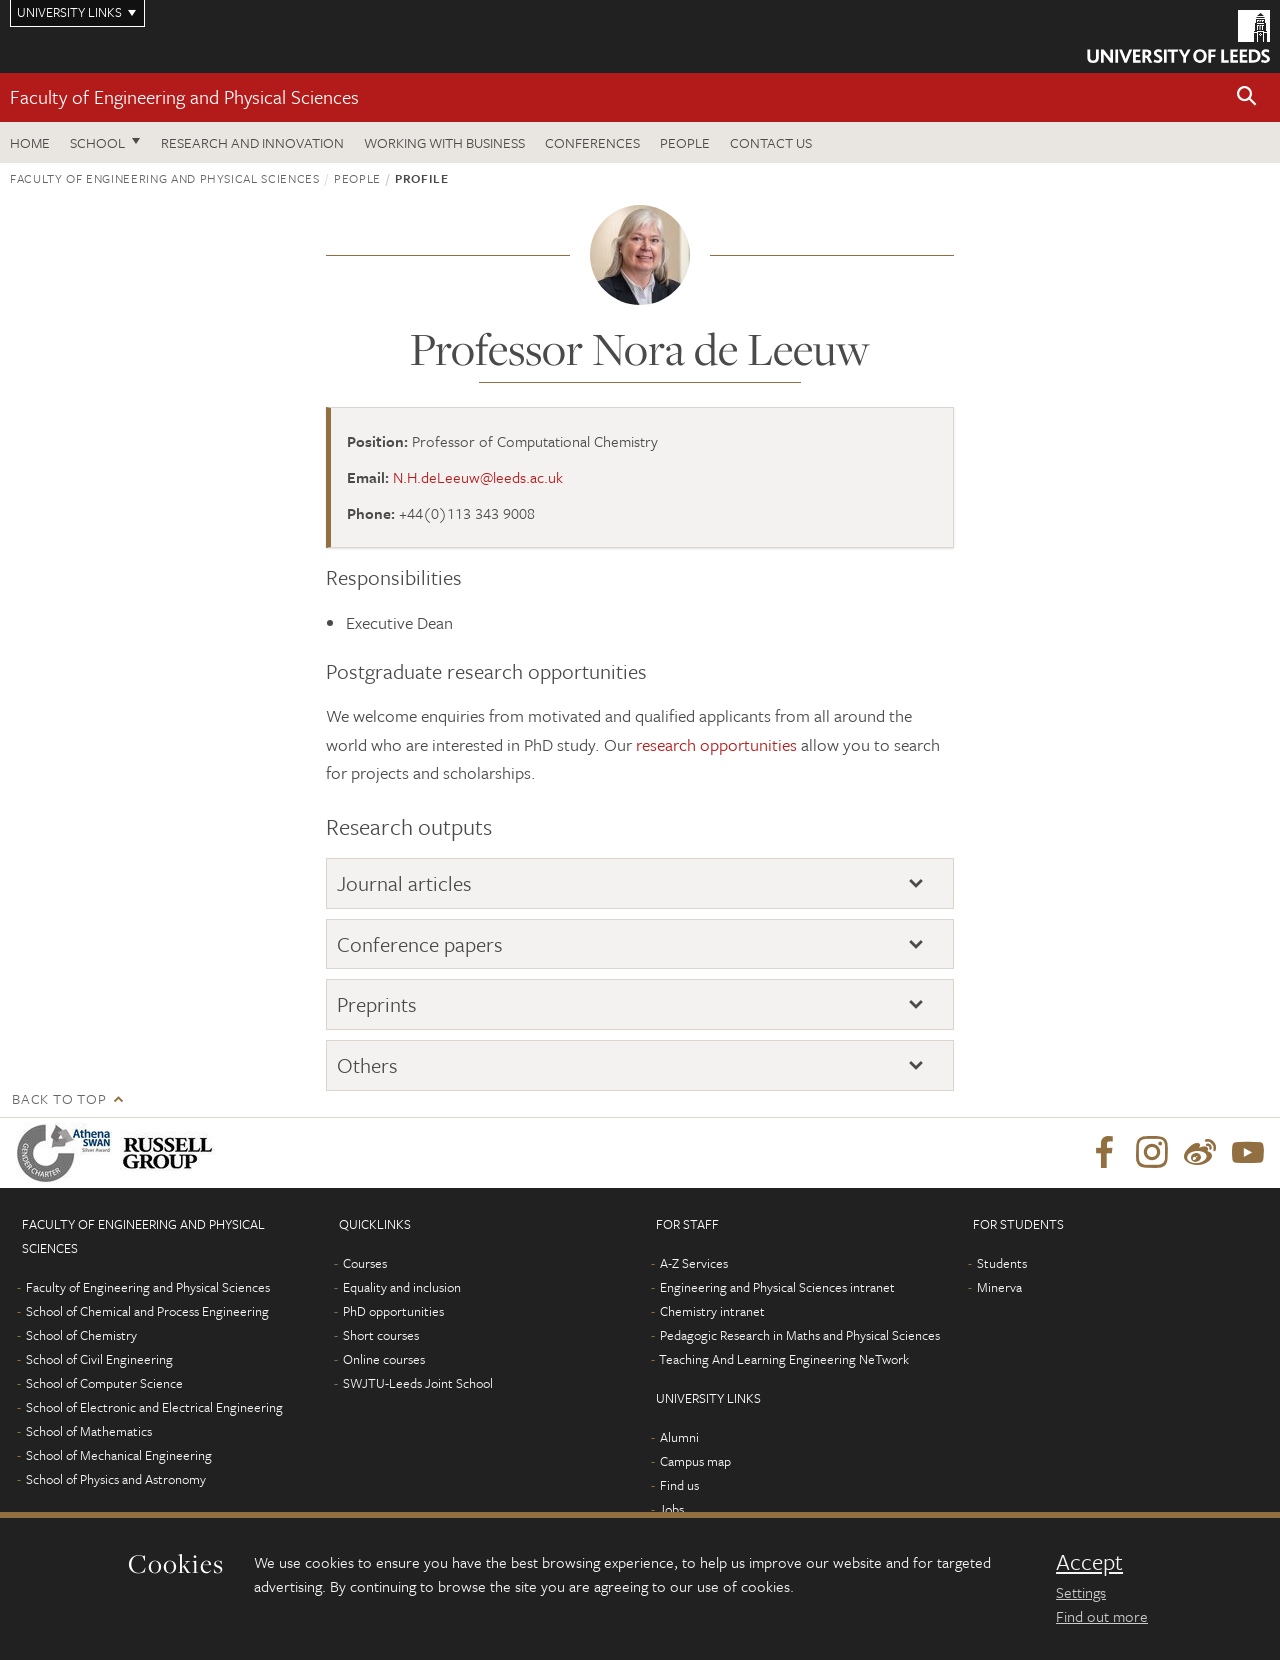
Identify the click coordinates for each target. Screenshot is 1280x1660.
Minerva (999, 1287)
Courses (365, 1263)
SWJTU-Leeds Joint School (418, 1383)
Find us (679, 1485)
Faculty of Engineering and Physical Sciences (184, 96)
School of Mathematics (89, 1431)
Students (1002, 1263)
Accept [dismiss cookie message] (1089, 1562)
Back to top (59, 1098)
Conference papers (420, 944)
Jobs (671, 1509)
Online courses (384, 1359)
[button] (1247, 97)
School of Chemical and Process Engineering (147, 1311)
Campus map (695, 1461)
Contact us (771, 142)
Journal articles (404, 883)
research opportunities (716, 744)
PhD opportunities (393, 1311)
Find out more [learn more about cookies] (1102, 1616)
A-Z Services (694, 1263)
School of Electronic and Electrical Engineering (154, 1407)
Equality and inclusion (402, 1287)
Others (367, 1065)
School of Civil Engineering (99, 1359)
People (685, 142)
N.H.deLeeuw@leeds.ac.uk (478, 477)
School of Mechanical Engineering (119, 1455)
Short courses (381, 1335)
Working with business (444, 142)
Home (30, 142)
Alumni (679, 1437)
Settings (1081, 1592)
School (97, 142)
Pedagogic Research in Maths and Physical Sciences (800, 1335)
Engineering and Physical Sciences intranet (777, 1287)
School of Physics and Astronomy (116, 1479)
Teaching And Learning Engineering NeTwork (784, 1359)
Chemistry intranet (712, 1311)
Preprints (377, 1004)
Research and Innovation (252, 142)
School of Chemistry (81, 1335)
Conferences (592, 142)
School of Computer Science (104, 1383)
